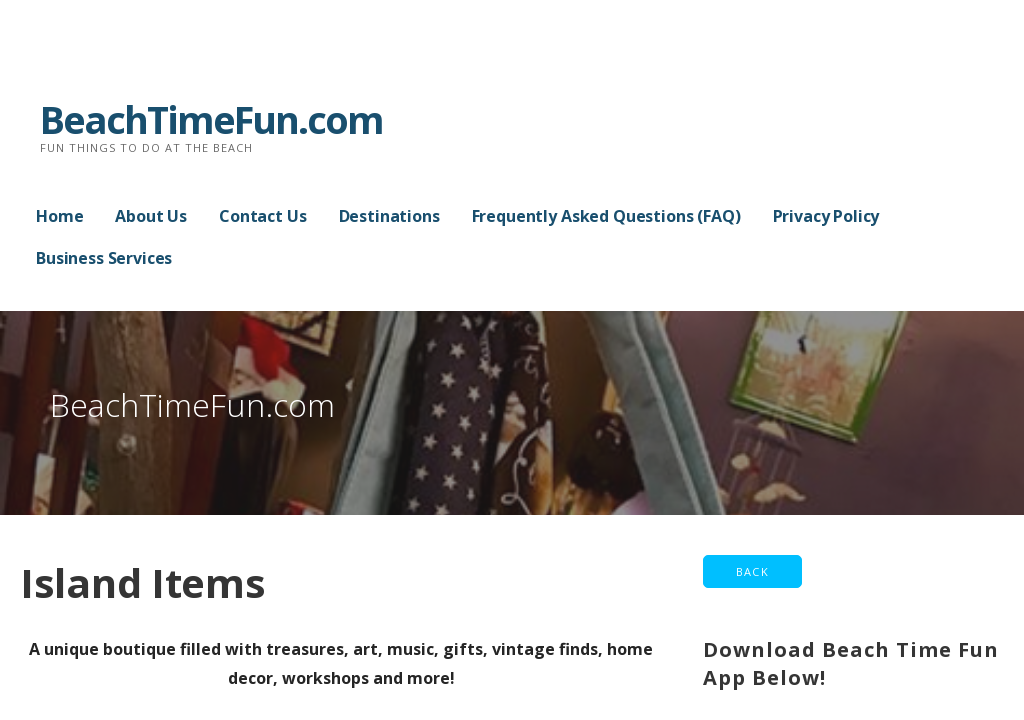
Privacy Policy (826, 216)
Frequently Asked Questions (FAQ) (606, 216)
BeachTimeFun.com (211, 119)
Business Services (104, 258)
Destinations (389, 216)
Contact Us (262, 216)
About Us (151, 216)
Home (59, 216)
